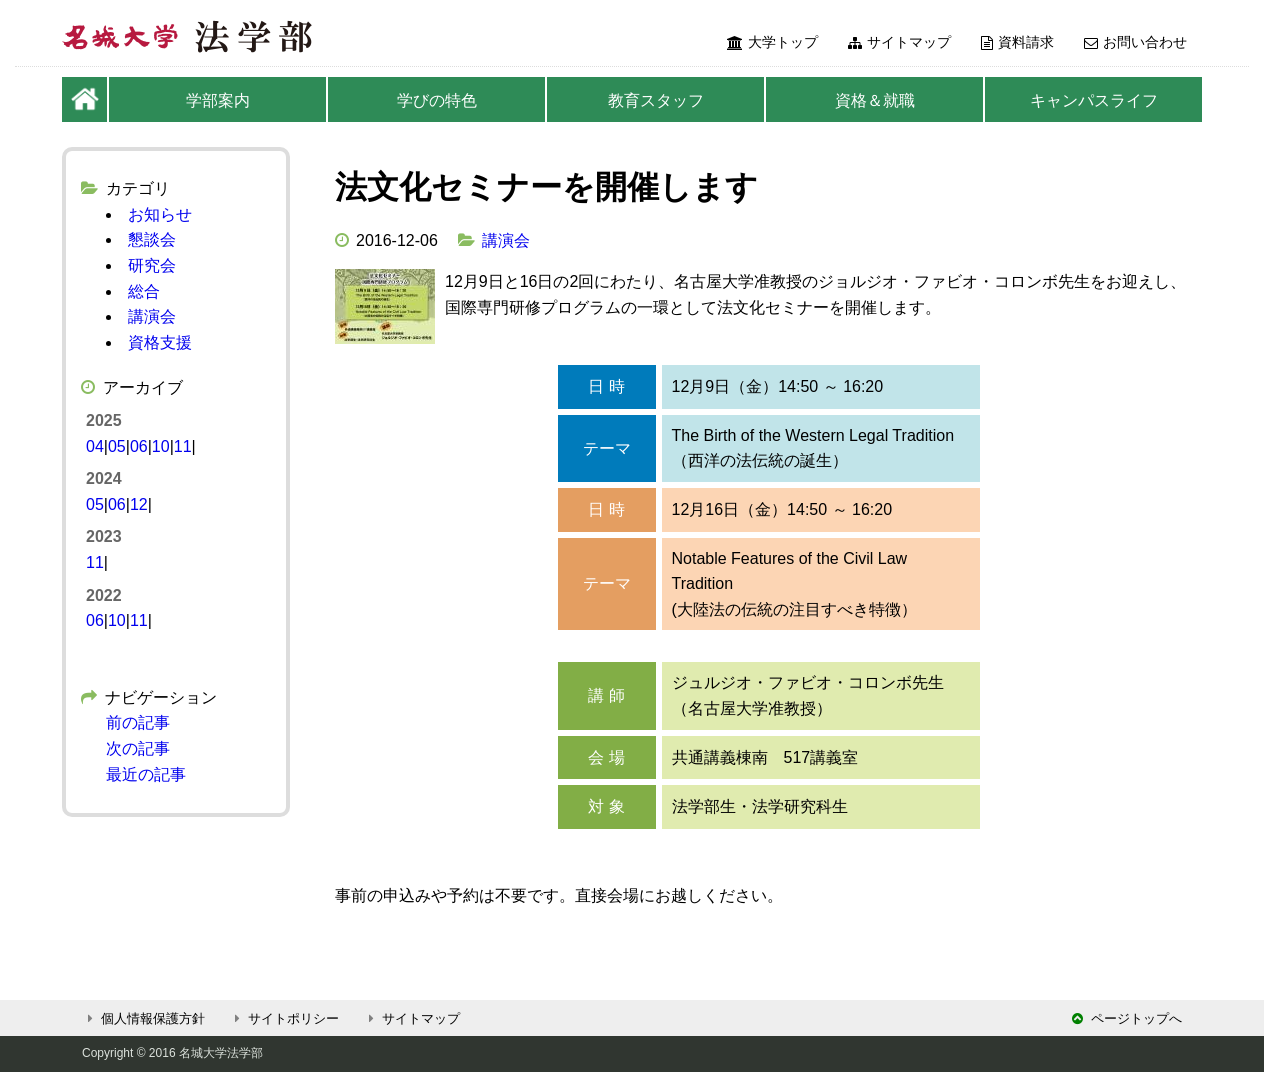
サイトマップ (899, 42)
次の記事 (138, 748)
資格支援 (160, 342)
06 (139, 446)
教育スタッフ (656, 100)
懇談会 (152, 239)
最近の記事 (146, 774)
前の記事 (138, 722)
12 (139, 504)
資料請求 (1017, 42)
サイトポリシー (284, 1018)
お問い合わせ (1135, 42)
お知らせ (160, 214)
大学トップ (772, 42)
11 (183, 446)
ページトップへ (1127, 1018)
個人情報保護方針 (143, 1018)
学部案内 (218, 100)
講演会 (506, 240)
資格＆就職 (875, 100)
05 (117, 446)
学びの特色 (437, 100)
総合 (144, 291)
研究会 (152, 265)
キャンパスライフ (1094, 100)
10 (161, 446)
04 (95, 446)
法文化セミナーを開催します (546, 187)
